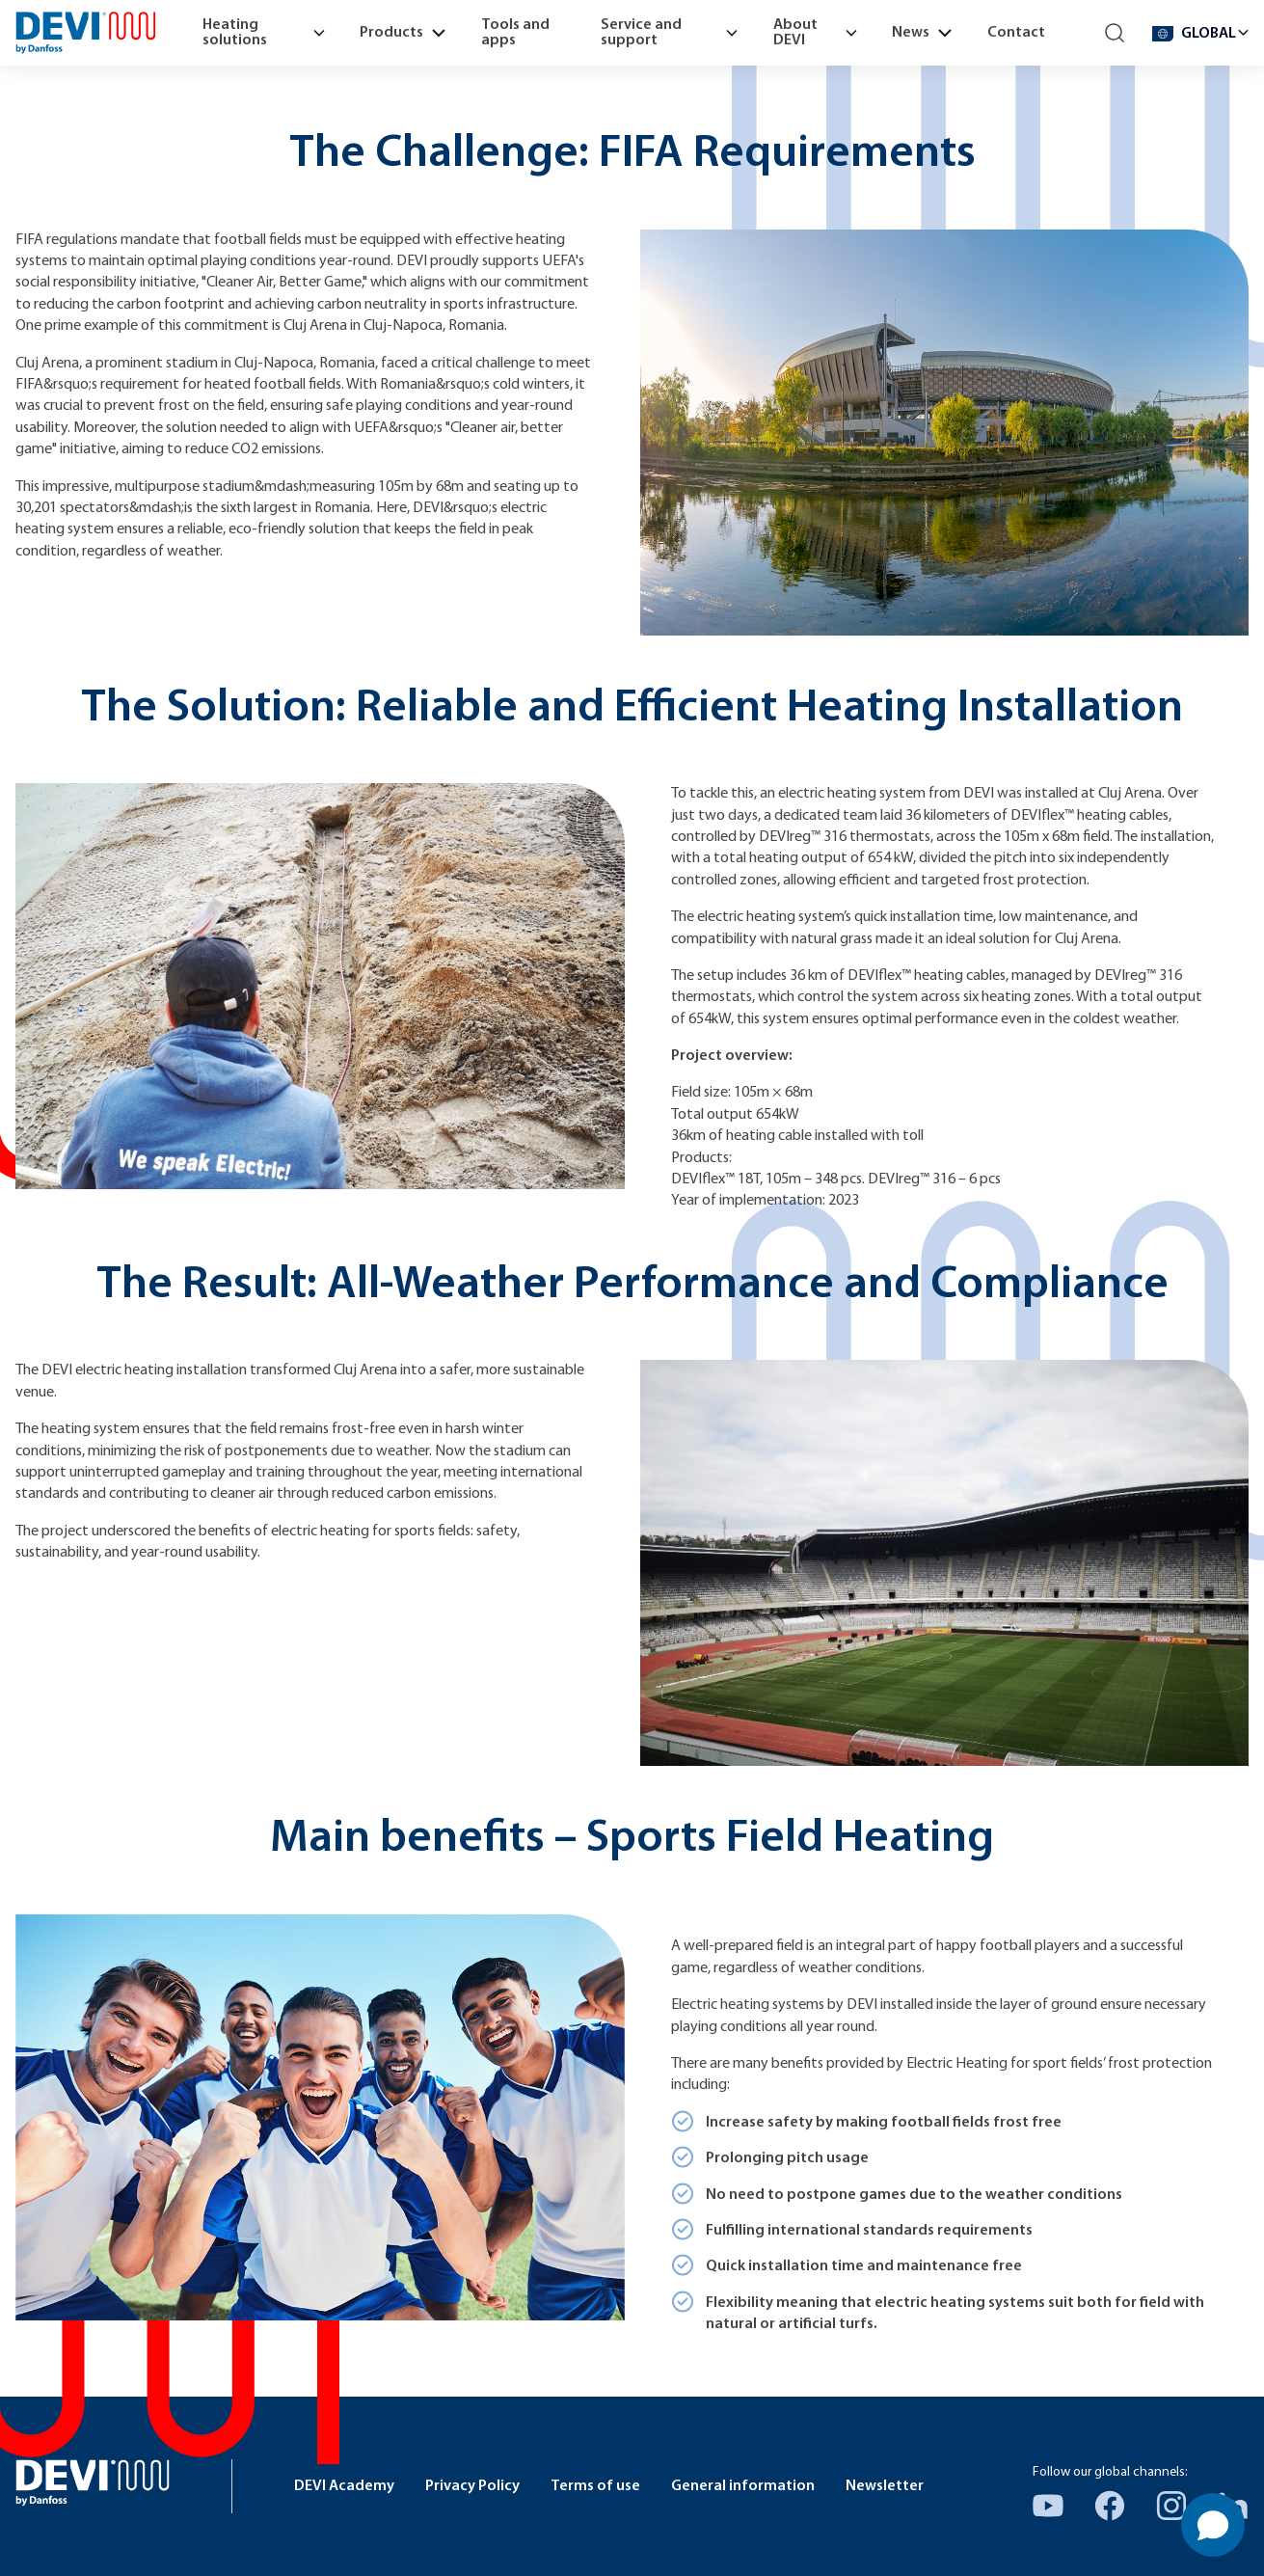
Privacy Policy (472, 2486)
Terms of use (595, 2486)
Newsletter (885, 2486)
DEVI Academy (344, 2486)
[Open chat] (1213, 2525)
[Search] (1115, 33)
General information (743, 2486)
